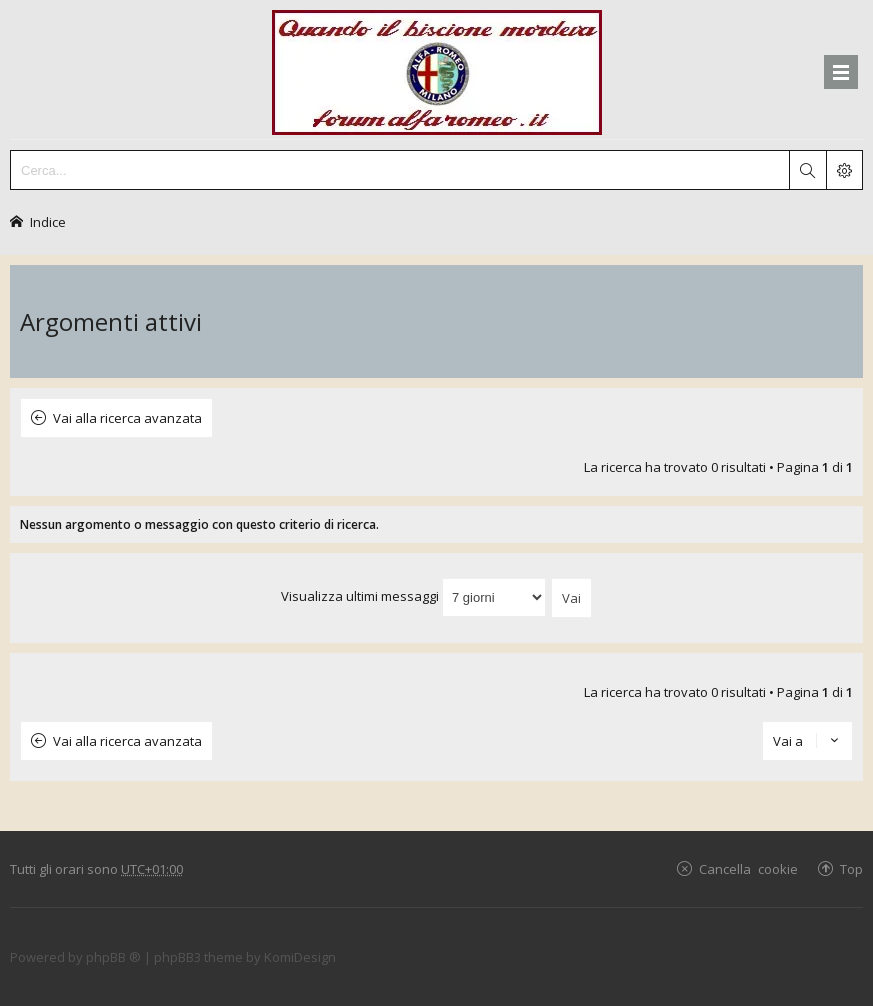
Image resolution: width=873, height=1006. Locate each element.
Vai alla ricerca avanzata (127, 418)
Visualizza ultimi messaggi (413, 596)
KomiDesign (300, 957)
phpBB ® (113, 957)
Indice (48, 221)
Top (851, 868)
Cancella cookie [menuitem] (748, 868)
